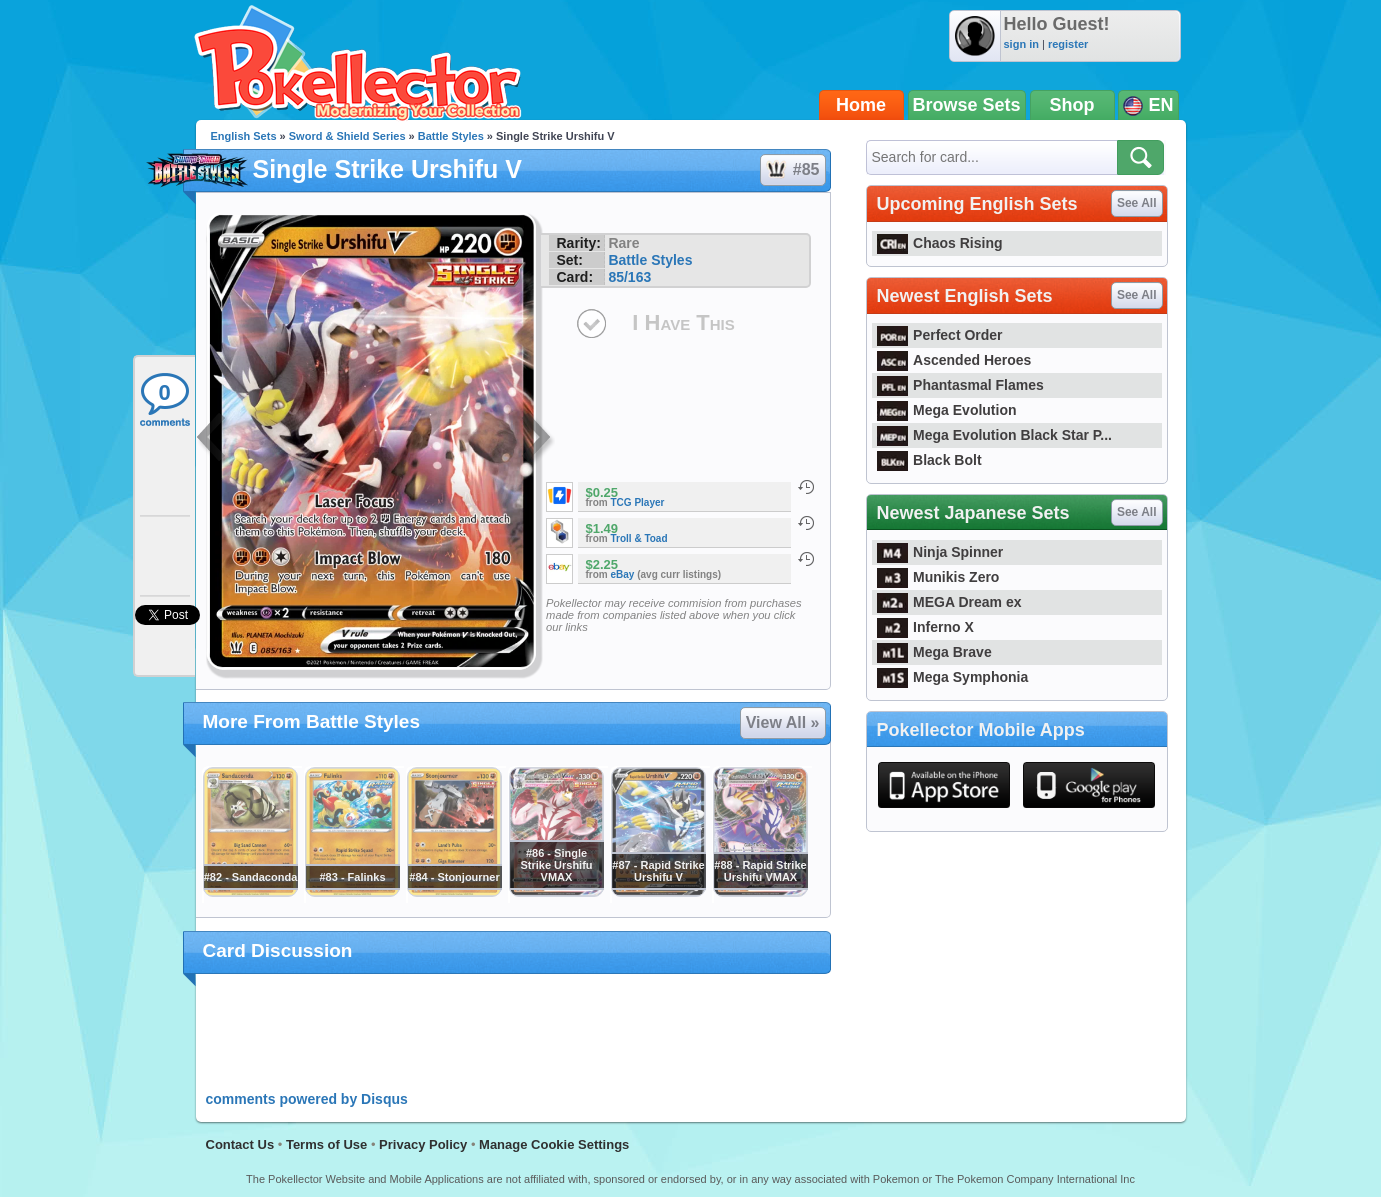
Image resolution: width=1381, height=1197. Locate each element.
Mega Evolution (947, 410)
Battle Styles (451, 136)
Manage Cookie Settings (554, 1144)
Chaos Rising (940, 243)
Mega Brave (934, 652)
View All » (783, 722)
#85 (792, 170)
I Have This (683, 322)
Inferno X (925, 627)
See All (1137, 203)
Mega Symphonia (953, 677)
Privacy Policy (423, 1144)
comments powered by (307, 1099)
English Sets (244, 136)
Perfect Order (940, 335)
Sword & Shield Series (347, 136)
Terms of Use (326, 1144)
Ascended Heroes (954, 360)
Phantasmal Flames (960, 385)
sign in (1021, 44)
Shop (1072, 105)
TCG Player (638, 502)
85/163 (629, 277)
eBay (623, 574)
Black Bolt (929, 460)
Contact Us (240, 1144)
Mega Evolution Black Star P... (995, 435)
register (1068, 44)
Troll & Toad (639, 538)
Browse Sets (967, 105)
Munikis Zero (938, 577)
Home (861, 105)
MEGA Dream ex (949, 602)
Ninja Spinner (940, 552)
